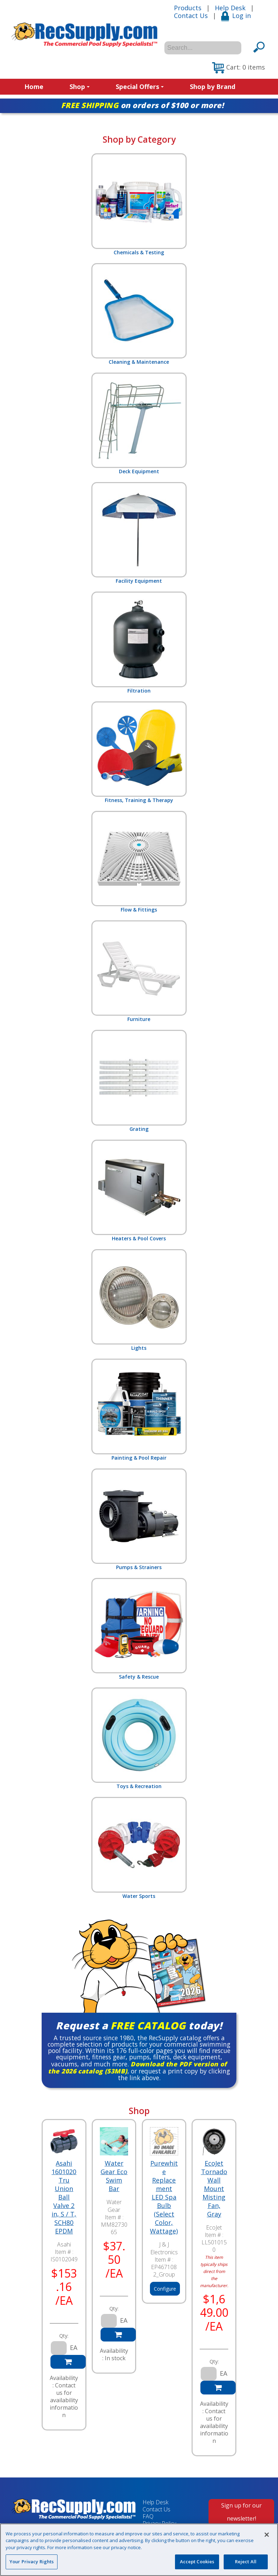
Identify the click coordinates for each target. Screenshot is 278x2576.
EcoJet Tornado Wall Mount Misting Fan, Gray (214, 2188)
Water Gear (114, 2206)
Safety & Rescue (139, 1629)
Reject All (245, 2561)
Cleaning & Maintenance (139, 314)
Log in (236, 15)
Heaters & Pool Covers (139, 1191)
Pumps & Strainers (139, 1519)
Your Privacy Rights (32, 2561)
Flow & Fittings (139, 862)
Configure (165, 2288)
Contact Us (191, 15)
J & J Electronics (164, 2248)
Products (187, 8)
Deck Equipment (139, 424)
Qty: (63, 2335)
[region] (139, 2549)
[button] (238, 67)
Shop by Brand (212, 86)
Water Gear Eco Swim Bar (114, 2176)
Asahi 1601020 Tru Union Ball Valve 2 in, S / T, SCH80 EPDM (64, 2197)
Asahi (64, 2244)
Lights (139, 1300)
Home (33, 86)
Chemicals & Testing (139, 204)
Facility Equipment (139, 533)
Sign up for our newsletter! (241, 2511)
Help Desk (230, 8)
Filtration (139, 643)
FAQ (148, 2516)
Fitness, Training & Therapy (139, 752)
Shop (80, 86)
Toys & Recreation (139, 1738)
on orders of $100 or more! (142, 105)
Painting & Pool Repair (139, 1410)
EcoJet (214, 2227)
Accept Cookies (197, 2561)
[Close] (266, 2534)
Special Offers (140, 86)
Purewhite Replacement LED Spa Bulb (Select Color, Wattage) (164, 2197)
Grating (139, 1081)
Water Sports (139, 1848)
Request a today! (139, 2025)
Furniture (139, 971)
